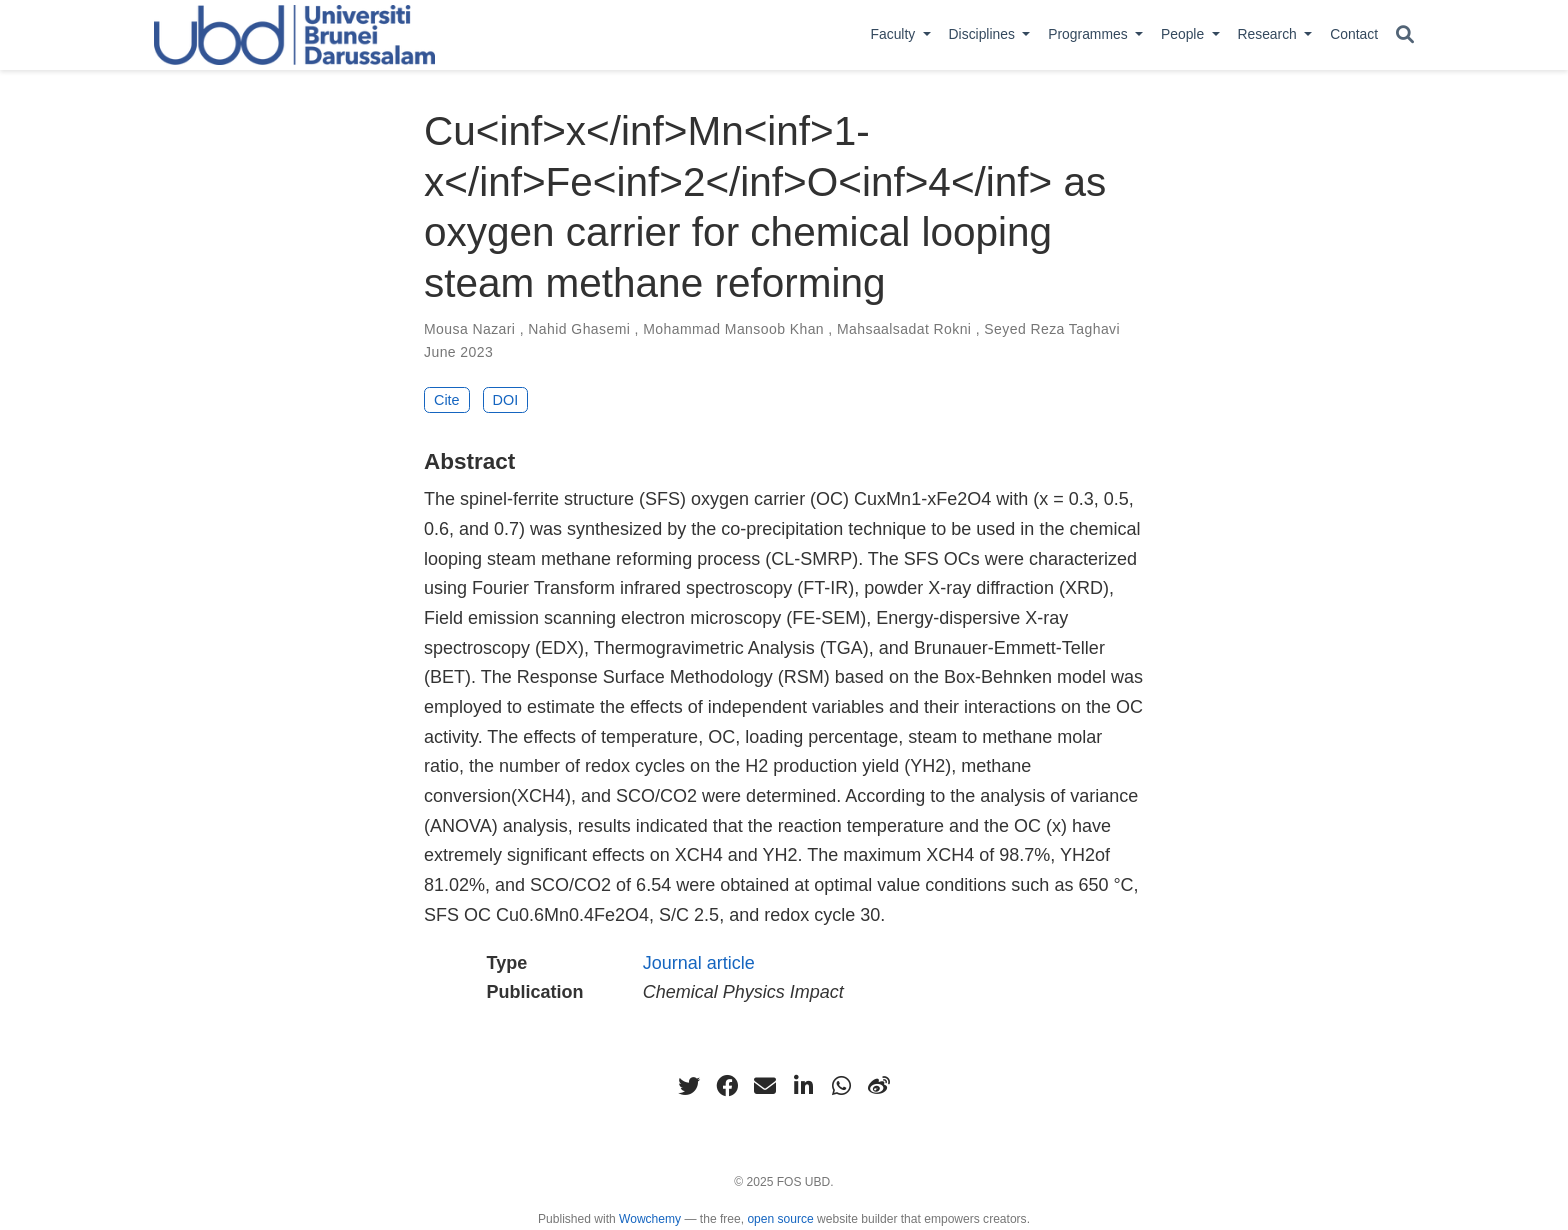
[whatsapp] (841, 1086)
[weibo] (879, 1086)
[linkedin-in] (803, 1086)
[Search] (1405, 35)
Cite (447, 400)
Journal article (699, 963)
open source (780, 1219)
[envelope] (765, 1086)
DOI (506, 400)
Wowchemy (650, 1219)
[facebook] (727, 1086)
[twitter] (689, 1086)
